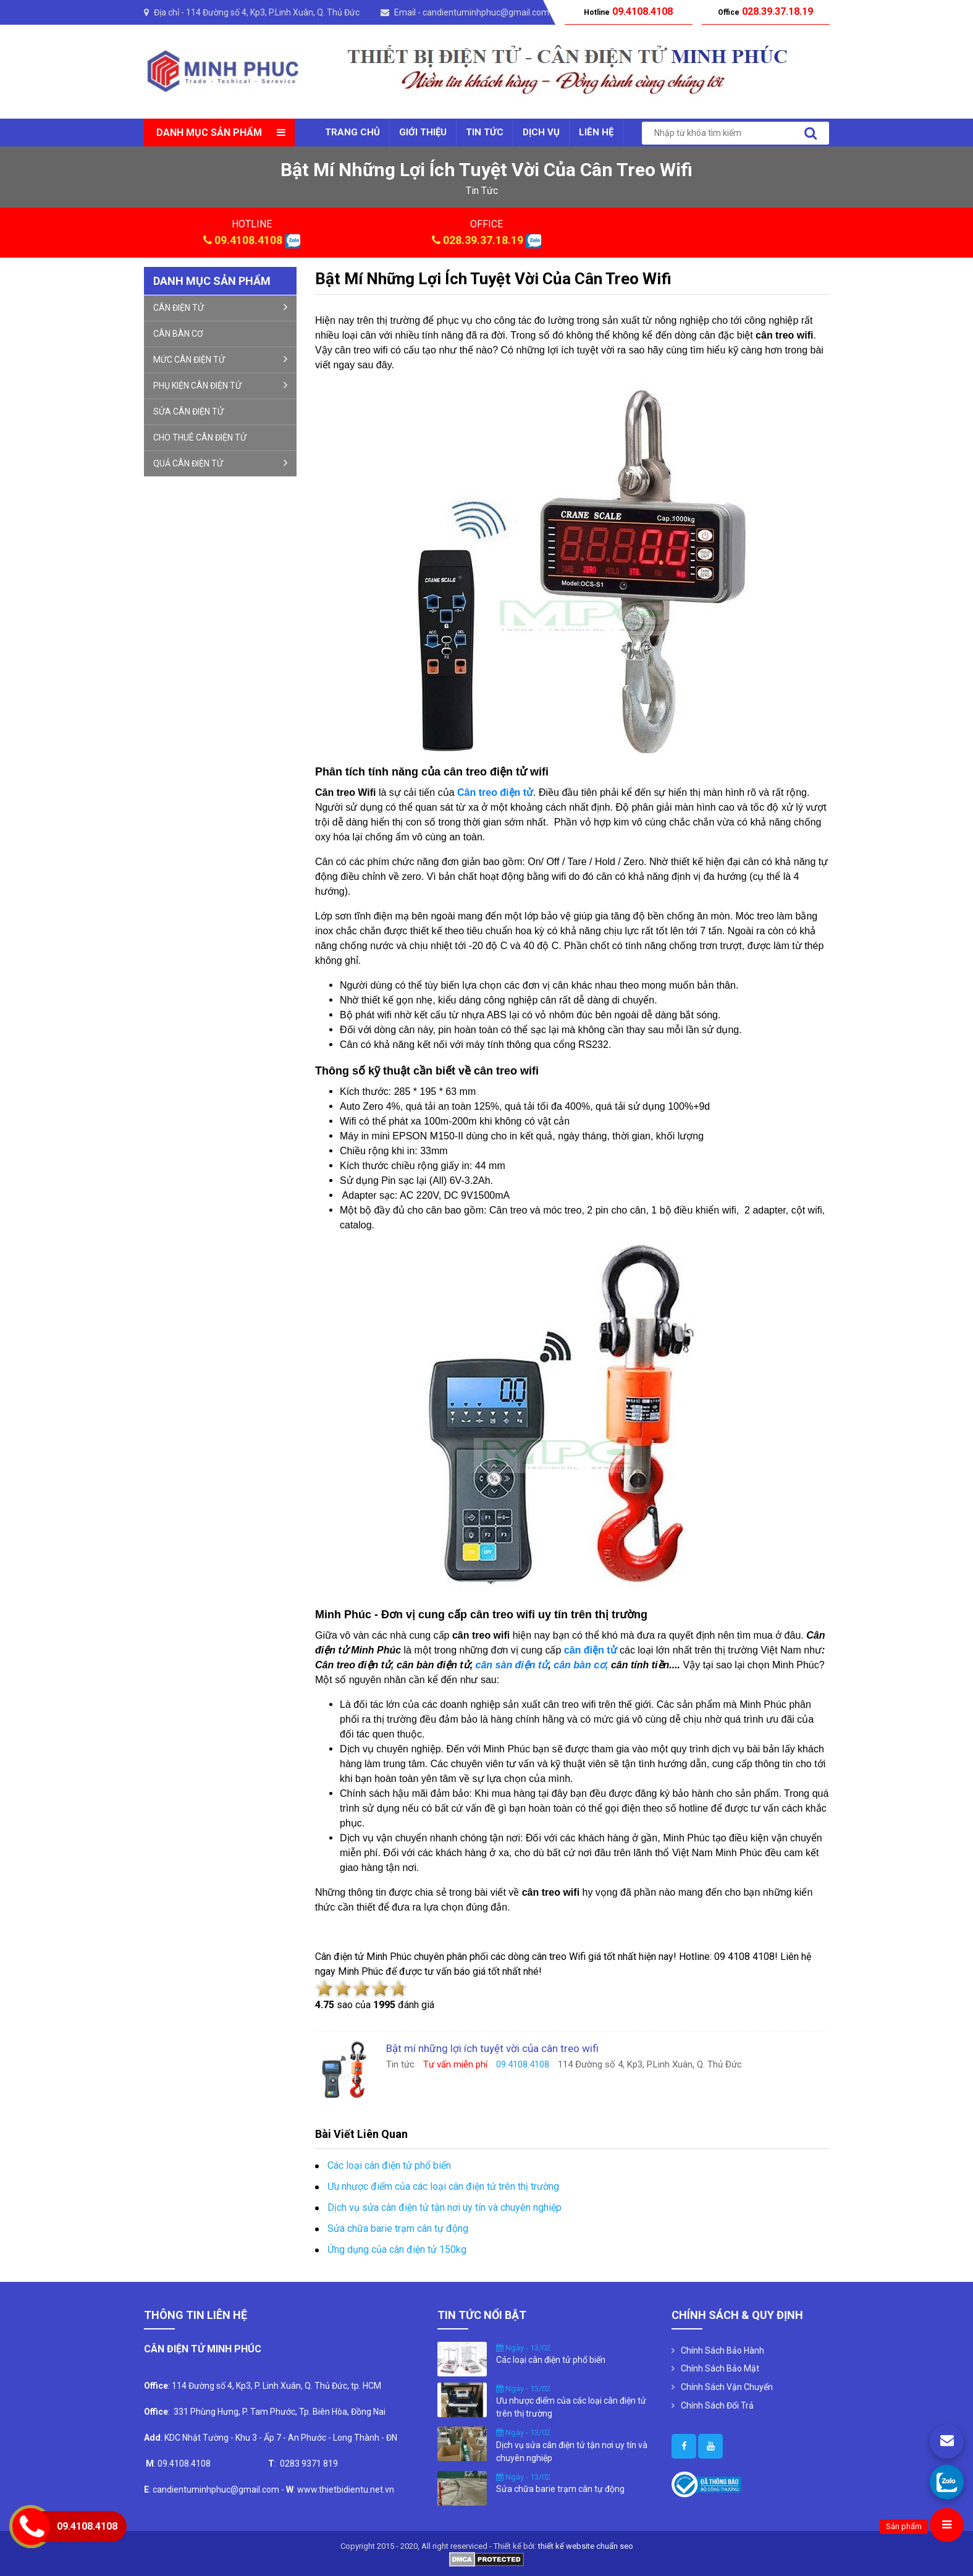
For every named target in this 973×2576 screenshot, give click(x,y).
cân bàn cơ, (581, 1665)
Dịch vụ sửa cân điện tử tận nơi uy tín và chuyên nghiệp (444, 2207)
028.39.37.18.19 (483, 240)
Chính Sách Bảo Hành (722, 2350)
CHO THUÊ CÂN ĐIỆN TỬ (199, 437)
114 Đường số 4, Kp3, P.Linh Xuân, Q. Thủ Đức (273, 12)
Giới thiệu (423, 132)
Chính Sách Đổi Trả (717, 2405)
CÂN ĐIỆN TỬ (220, 307)
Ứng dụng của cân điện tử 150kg (396, 2249)
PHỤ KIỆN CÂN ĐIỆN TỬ (220, 385)
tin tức (482, 190)
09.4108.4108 (248, 240)
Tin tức (484, 132)
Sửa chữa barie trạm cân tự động (397, 2228)
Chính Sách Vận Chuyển (727, 2387)
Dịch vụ (541, 132)
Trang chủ (352, 132)
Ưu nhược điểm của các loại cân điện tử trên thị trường (443, 2186)
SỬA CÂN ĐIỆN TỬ (188, 411)
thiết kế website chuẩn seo (585, 2546)
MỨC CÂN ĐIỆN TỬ (220, 359)
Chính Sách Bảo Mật (720, 2368)
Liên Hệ (596, 132)
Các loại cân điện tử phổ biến (389, 2165)
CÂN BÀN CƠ (178, 334)
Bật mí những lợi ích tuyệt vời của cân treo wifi (493, 278)
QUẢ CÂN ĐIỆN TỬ (220, 462)
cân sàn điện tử (512, 1665)
